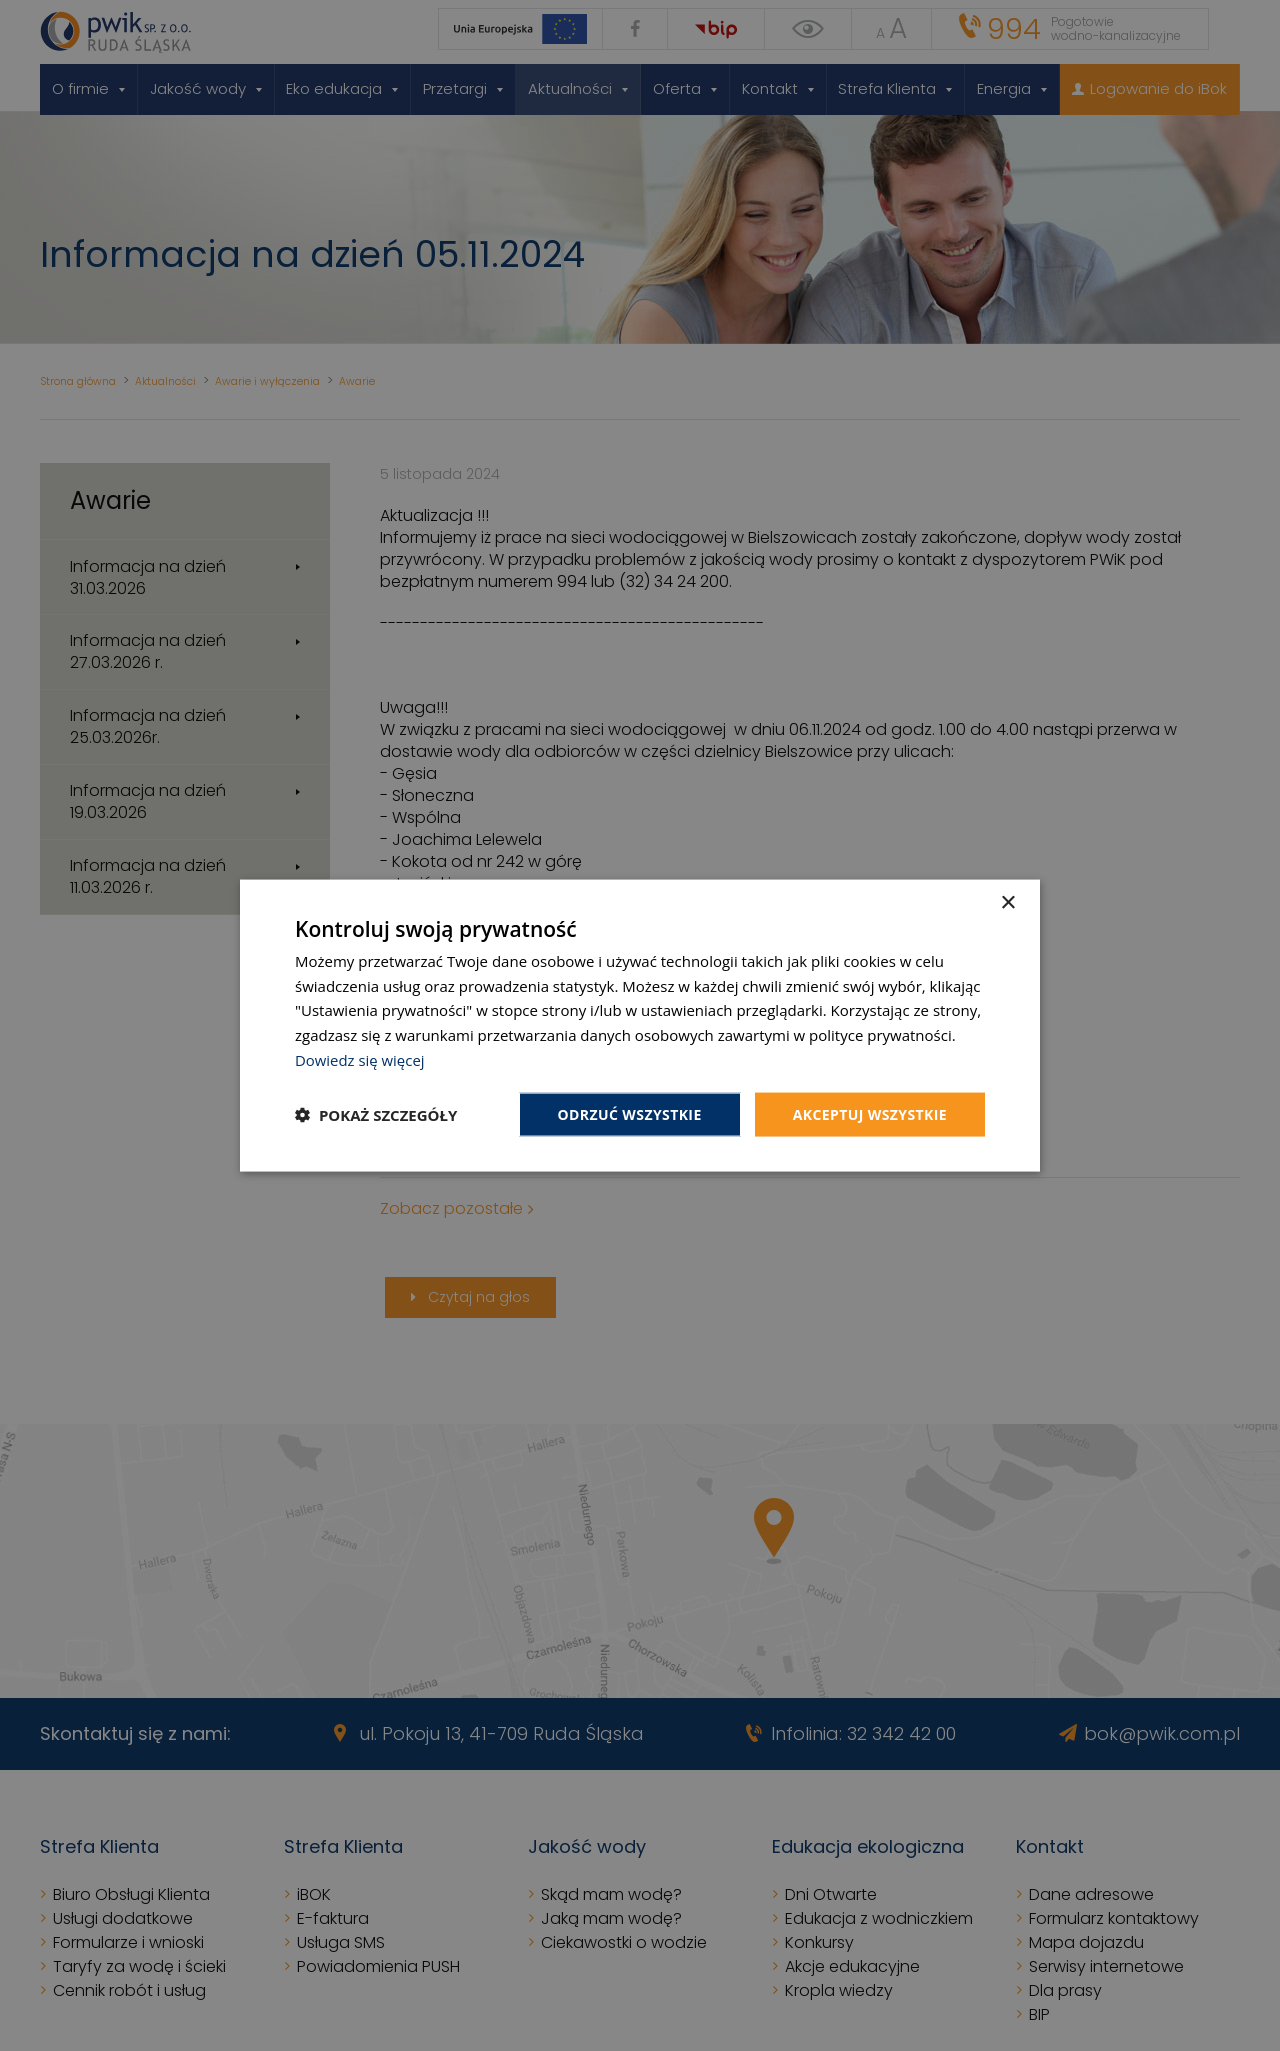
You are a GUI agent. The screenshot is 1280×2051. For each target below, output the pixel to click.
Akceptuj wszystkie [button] (870, 1113)
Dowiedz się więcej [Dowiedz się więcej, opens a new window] (360, 1059)
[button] (376, 1115)
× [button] (1007, 902)
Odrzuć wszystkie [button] (630, 1113)
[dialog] (640, 1025)
